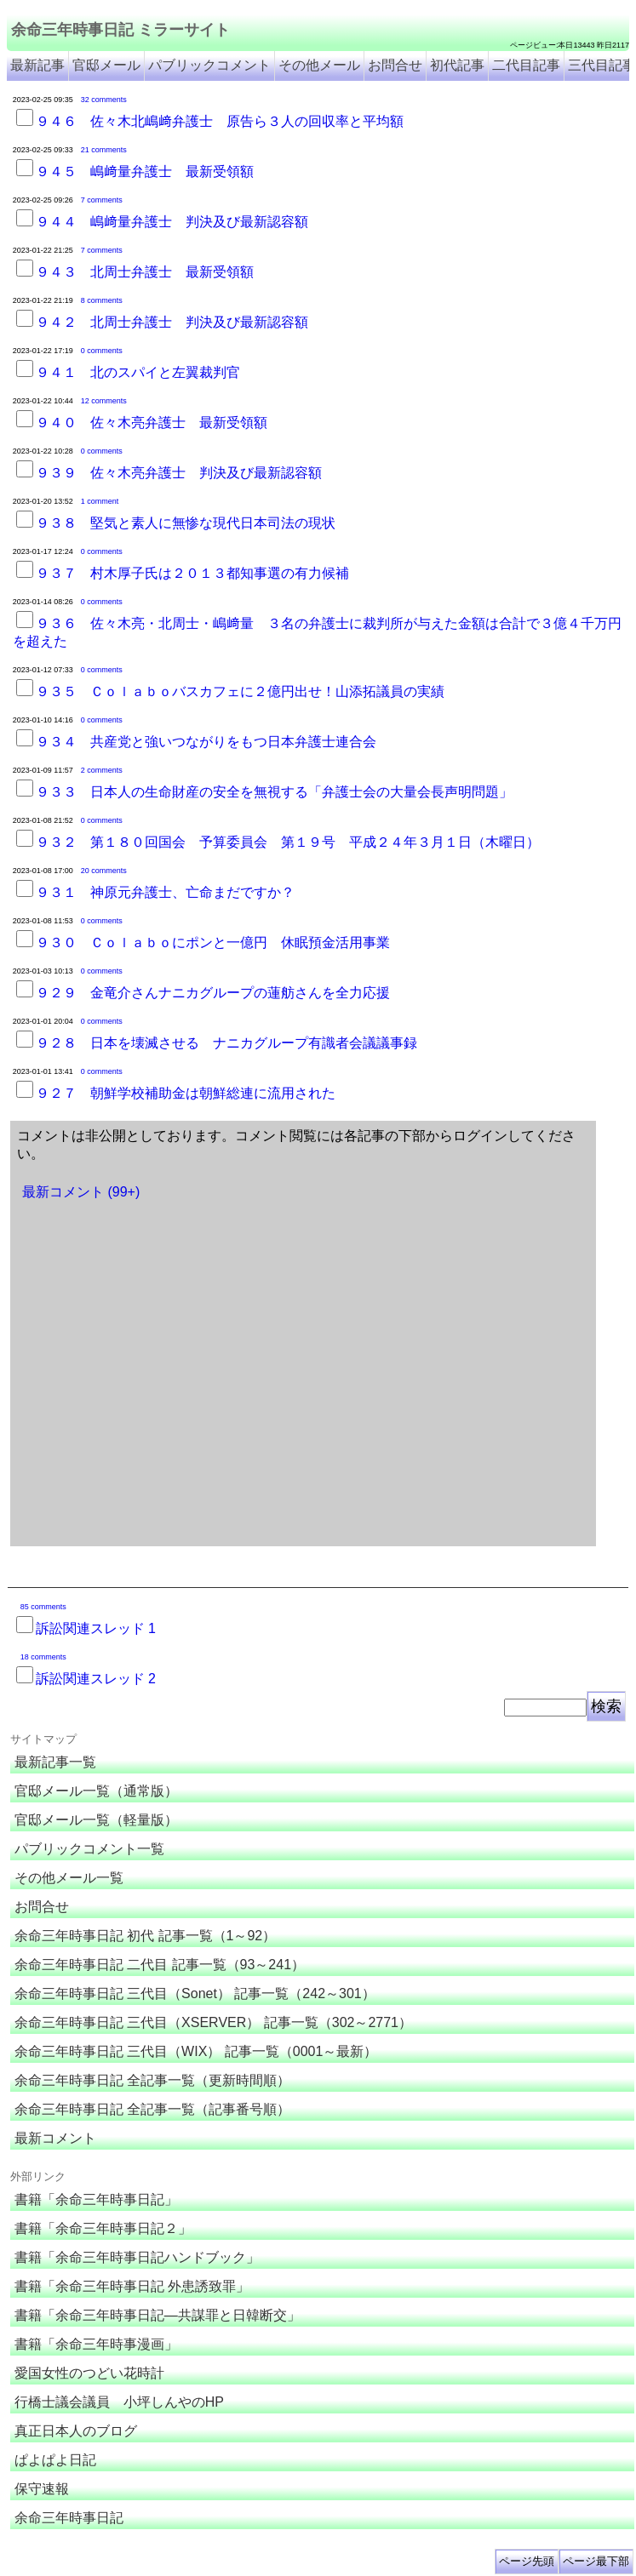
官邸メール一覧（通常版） (96, 1791)
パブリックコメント (209, 65)
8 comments (102, 300)
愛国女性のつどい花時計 (89, 2373)
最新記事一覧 (55, 1762)
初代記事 (457, 65)
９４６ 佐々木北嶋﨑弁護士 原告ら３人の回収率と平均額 (220, 121)
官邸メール (106, 65)
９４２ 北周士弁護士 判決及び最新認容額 (172, 322)
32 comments (104, 99)
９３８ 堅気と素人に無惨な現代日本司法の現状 (185, 523)
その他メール (319, 65)
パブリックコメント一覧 (89, 1849)
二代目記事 (526, 65)
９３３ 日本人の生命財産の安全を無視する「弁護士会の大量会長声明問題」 (274, 792)
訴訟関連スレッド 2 (96, 1678)
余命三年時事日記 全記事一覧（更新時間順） (152, 2080)
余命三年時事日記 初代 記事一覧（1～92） (145, 1935)
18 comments (43, 1657)
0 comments (102, 350)
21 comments (104, 150)
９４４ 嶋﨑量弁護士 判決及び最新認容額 (172, 221)
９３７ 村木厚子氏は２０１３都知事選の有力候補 (192, 573)
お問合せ (395, 65)
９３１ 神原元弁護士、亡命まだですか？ (165, 892)
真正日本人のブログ (75, 2431)
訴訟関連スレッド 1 (96, 1628)
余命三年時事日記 (68, 2517)
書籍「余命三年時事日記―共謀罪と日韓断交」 (157, 2315)
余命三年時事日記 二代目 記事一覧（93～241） (159, 1964)
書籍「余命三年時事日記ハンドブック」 (137, 2257)
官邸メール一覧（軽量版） (96, 1820)
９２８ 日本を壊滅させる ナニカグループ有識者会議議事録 (226, 1043)
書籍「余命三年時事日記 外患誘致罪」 (131, 2286)
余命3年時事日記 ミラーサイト (292, 2563)
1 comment (100, 501)
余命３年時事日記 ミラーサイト (179, 2563)
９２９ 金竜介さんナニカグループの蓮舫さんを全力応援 (213, 992)
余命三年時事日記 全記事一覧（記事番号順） (152, 2109)
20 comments (104, 870)
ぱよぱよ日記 (55, 2460)
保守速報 (41, 2489)
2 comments (102, 770)
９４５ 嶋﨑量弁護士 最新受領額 (145, 171)
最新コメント (55, 2138)
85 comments (43, 1606)
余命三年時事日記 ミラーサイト (120, 29)
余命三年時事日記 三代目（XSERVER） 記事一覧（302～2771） (213, 2022)
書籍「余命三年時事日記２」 (103, 2228)
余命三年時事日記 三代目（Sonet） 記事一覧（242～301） (194, 1993)
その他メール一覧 (68, 1878)
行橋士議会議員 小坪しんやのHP (119, 2402)
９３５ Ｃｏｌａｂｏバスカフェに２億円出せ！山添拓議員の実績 (240, 691)
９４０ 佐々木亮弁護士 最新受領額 (151, 422)
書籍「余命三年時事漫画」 (96, 2344)
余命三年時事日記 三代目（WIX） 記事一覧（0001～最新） (196, 2051)
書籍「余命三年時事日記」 (96, 2199)
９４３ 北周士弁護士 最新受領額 (145, 272)
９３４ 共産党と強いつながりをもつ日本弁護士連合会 (206, 741)
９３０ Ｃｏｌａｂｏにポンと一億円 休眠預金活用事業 (213, 942)
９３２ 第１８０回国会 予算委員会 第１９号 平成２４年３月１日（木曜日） (288, 842)
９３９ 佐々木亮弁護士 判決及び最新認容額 (179, 473)
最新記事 (37, 65)
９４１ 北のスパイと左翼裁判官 (138, 372)
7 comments (102, 200)
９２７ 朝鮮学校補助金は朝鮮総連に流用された (185, 1093)
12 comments (104, 401)
